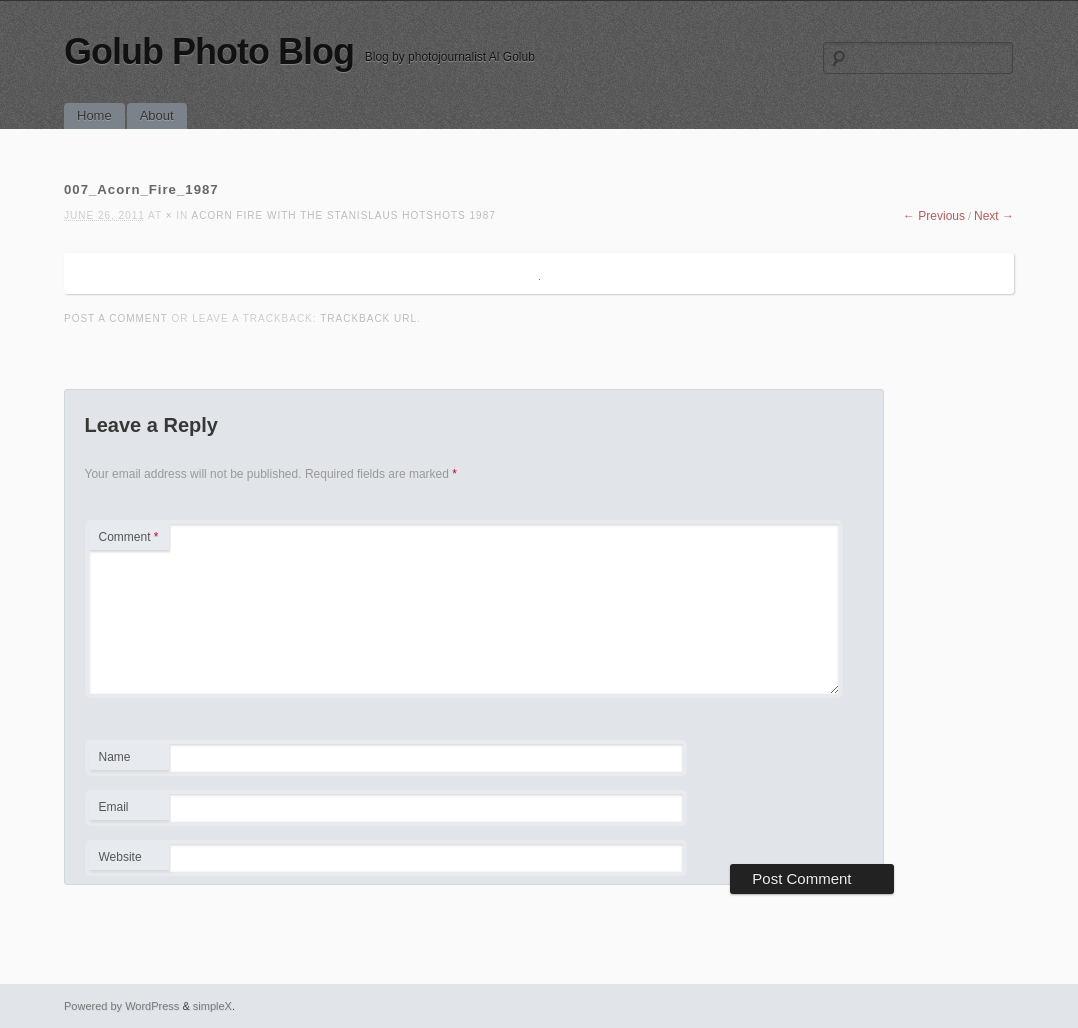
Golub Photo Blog (209, 51)
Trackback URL (368, 318)
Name (128, 760)
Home (94, 115)
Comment (129, 537)
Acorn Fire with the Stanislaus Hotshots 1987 (344, 215)
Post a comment (116, 318)
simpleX (212, 1006)
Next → (994, 216)
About (157, 115)
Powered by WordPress (121, 1006)
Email (128, 810)
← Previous (934, 216)
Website (120, 857)
